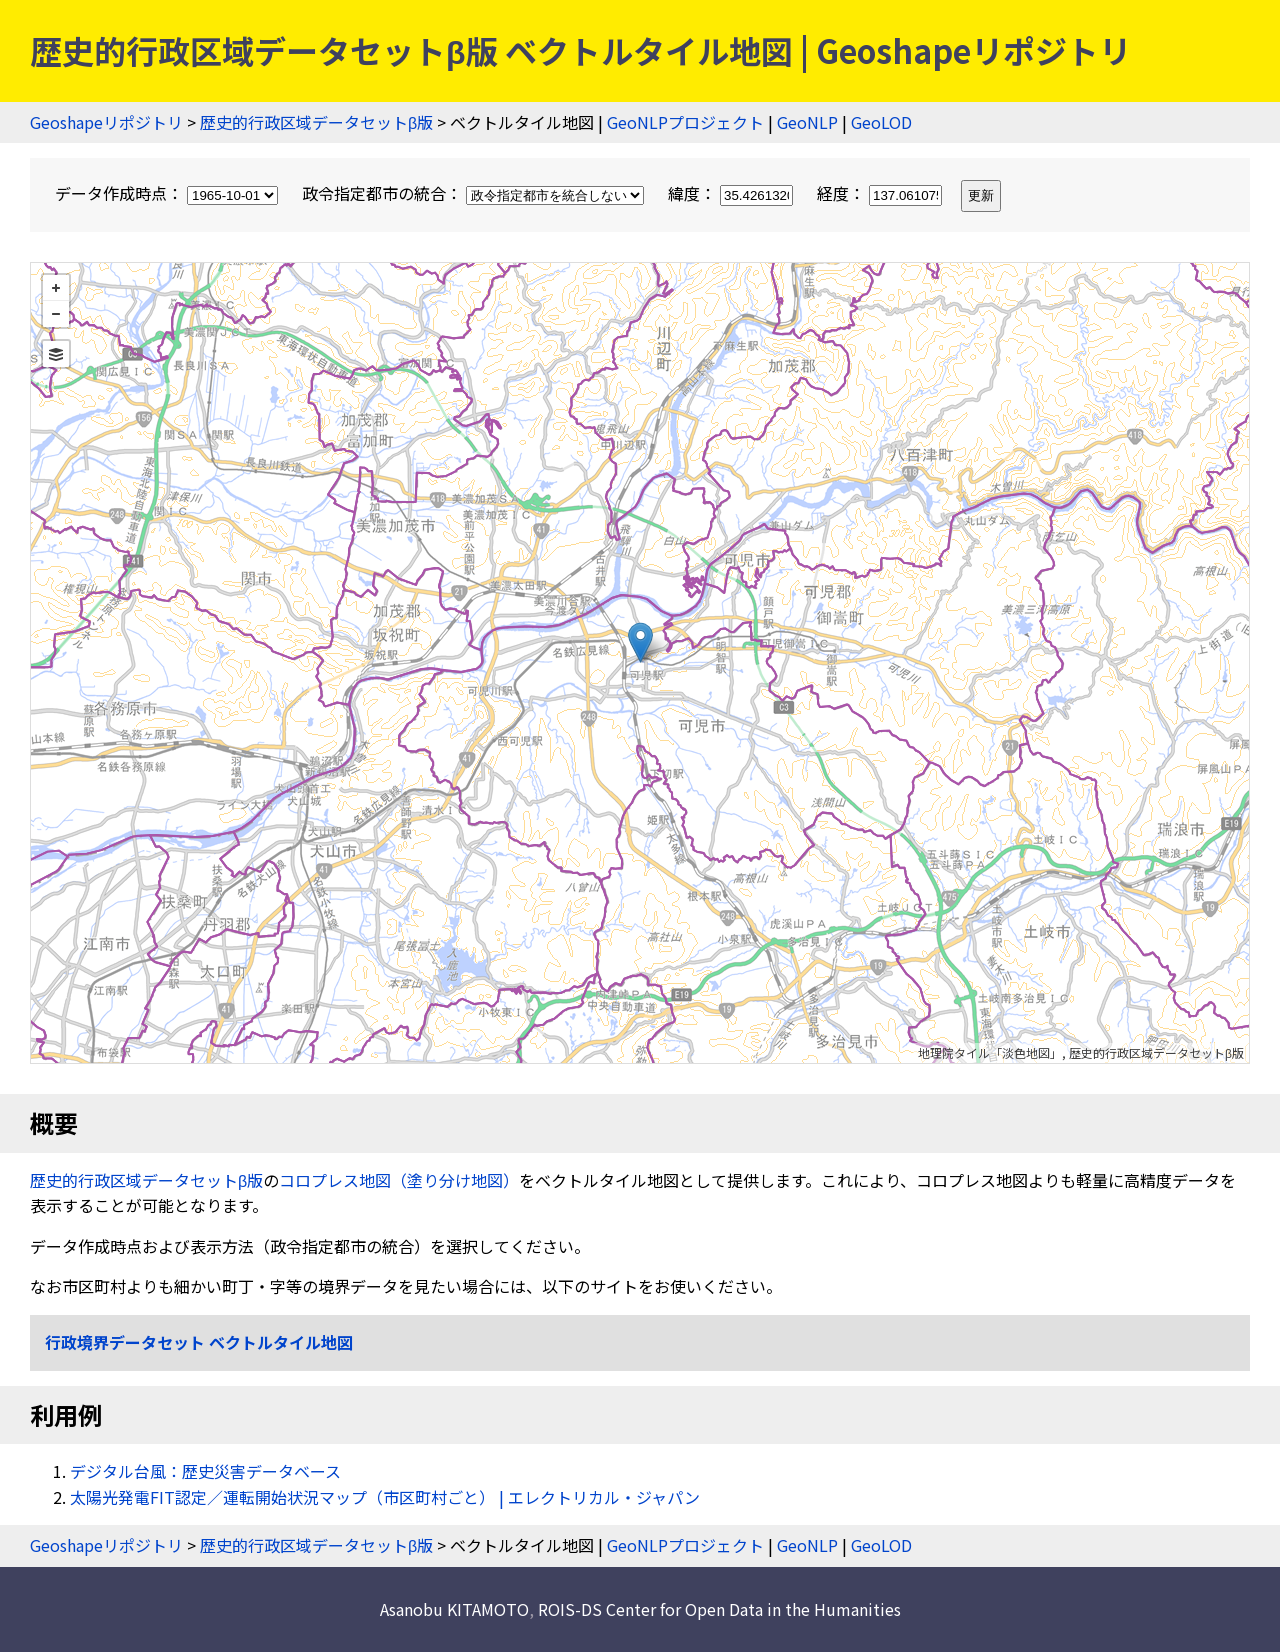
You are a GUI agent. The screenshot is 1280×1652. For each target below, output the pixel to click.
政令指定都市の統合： (475, 193)
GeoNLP (807, 122)
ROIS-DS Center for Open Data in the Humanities (719, 1609)
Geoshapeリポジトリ (106, 122)
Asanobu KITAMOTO (454, 1609)
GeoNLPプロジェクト (685, 122)
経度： (881, 193)
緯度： (732, 193)
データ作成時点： (168, 193)
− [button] (56, 314)
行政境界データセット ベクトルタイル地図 (199, 1342)
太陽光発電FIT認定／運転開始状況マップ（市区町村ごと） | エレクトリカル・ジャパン (385, 1497)
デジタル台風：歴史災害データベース (205, 1471)
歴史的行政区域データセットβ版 (316, 122)
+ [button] (56, 288)
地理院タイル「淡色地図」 (990, 1052)
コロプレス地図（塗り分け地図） (399, 1180)
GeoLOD (881, 122)
